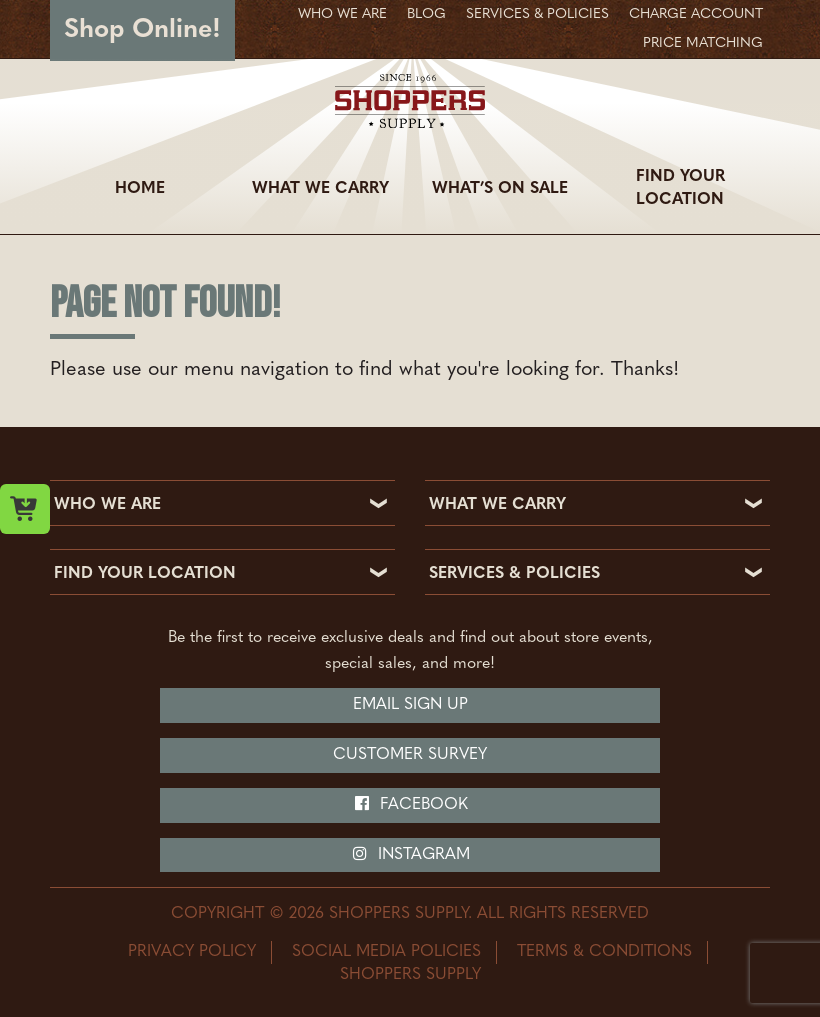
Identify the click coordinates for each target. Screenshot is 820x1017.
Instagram (410, 854)
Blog (426, 14)
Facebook (410, 804)
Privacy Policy (192, 952)
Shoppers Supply (410, 975)
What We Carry (320, 189)
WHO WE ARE (107, 505)
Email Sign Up (410, 705)
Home (140, 189)
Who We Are (342, 14)
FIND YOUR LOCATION (145, 574)
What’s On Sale (500, 189)
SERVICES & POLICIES (514, 574)
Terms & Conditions (604, 952)
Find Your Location (680, 188)
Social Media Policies (386, 952)
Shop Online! (142, 30)
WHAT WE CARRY (497, 505)
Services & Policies (537, 14)
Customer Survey (410, 755)
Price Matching (703, 43)
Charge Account (696, 14)
